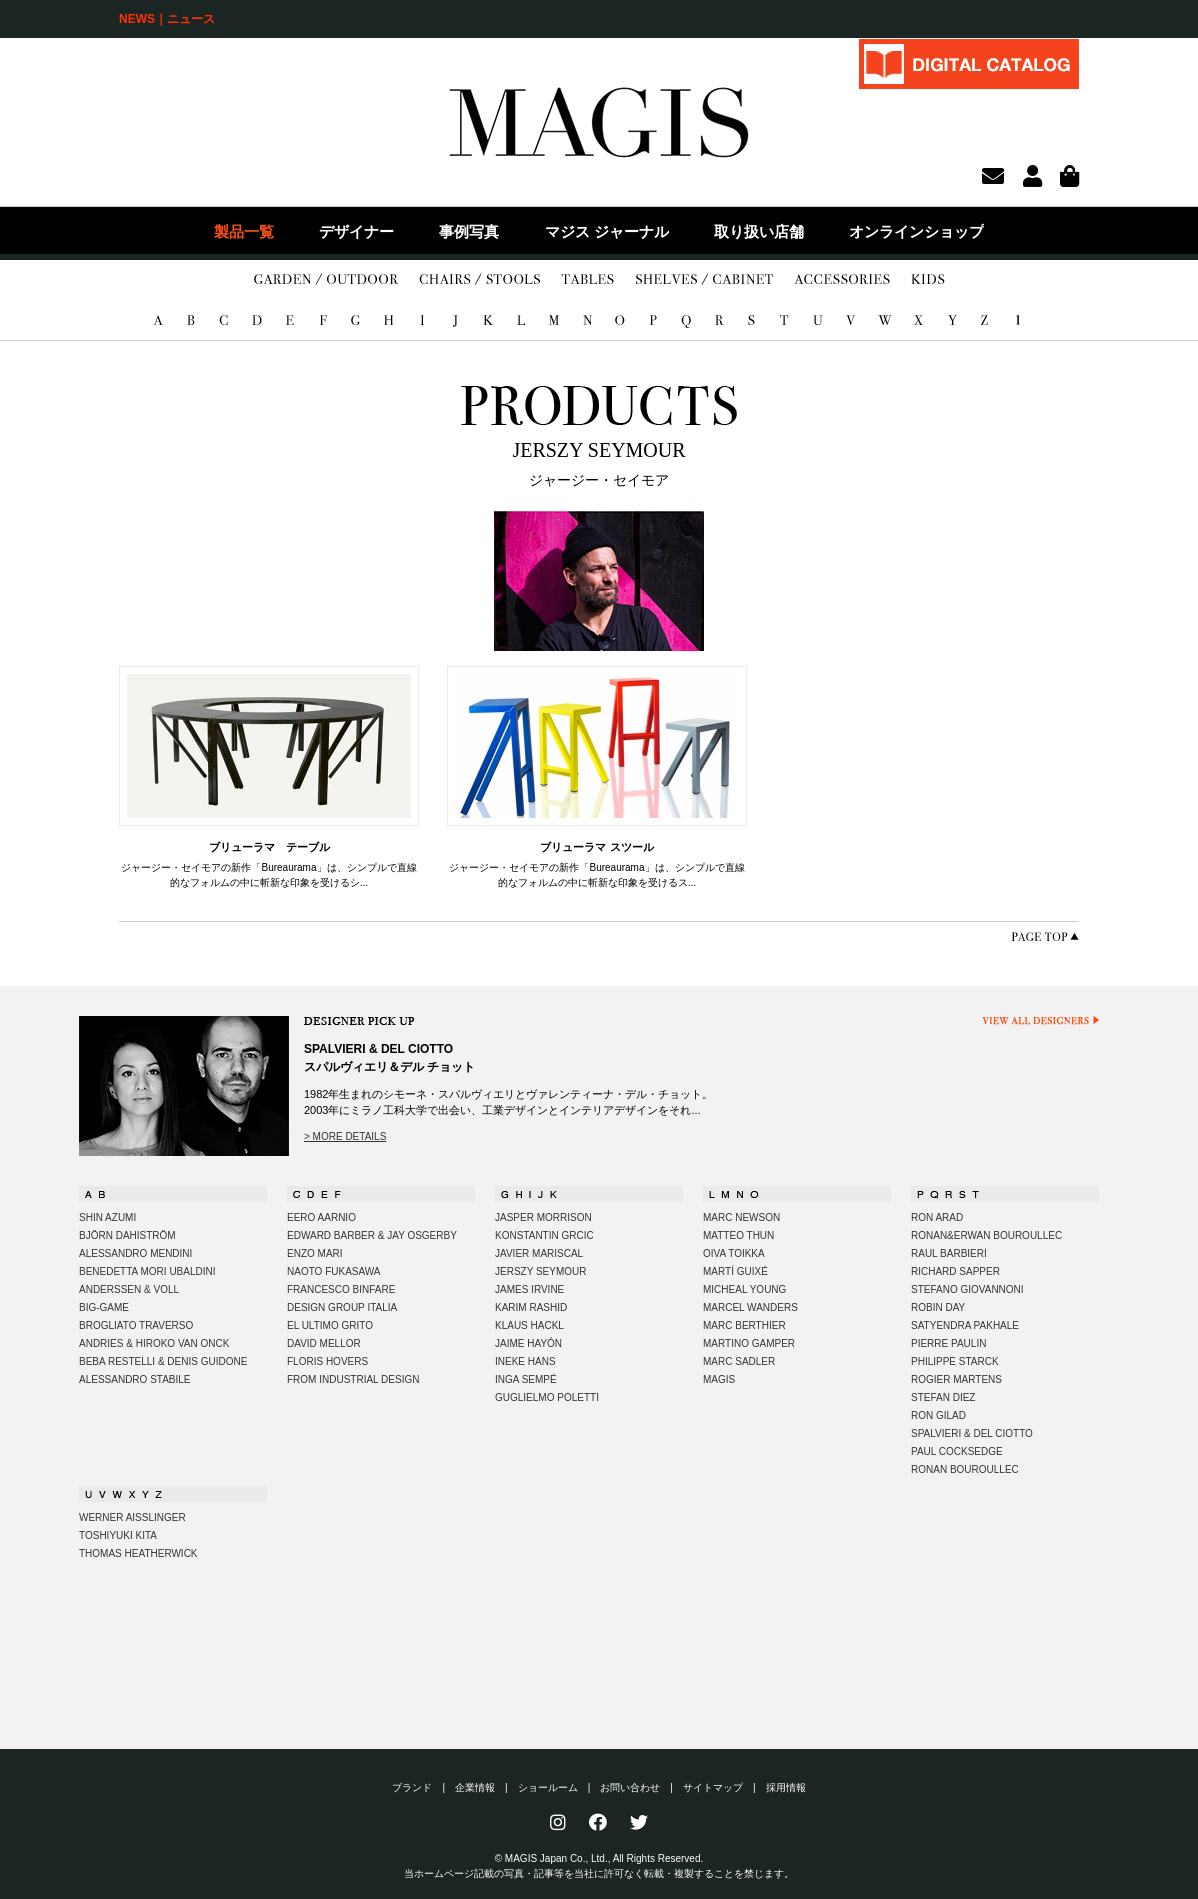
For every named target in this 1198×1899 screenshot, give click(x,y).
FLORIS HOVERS (327, 1361)
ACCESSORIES (842, 280)
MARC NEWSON (741, 1217)
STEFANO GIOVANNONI (967, 1289)
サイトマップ (713, 1787)
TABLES (587, 280)
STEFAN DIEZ (943, 1397)
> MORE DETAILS (345, 1136)
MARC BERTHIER (744, 1325)
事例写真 (469, 231)
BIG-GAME (104, 1307)
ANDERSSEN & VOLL (129, 1289)
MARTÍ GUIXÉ (735, 1271)
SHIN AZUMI (107, 1217)
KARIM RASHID (531, 1307)
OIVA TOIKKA (734, 1253)
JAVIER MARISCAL (539, 1253)
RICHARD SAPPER (955, 1271)
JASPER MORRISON (543, 1217)
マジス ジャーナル (607, 231)
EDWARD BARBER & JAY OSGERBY (372, 1235)
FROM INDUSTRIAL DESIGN (353, 1379)
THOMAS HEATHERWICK (138, 1553)
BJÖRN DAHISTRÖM (127, 1235)
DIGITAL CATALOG (969, 63)
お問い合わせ (630, 1787)
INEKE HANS (525, 1361)
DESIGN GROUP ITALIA (342, 1307)
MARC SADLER (739, 1361)
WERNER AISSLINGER (132, 1517)
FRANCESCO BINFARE (341, 1289)
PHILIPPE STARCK (955, 1361)
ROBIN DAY (938, 1307)
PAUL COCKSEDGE (957, 1451)
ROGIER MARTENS (956, 1379)
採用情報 (786, 1787)
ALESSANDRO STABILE (135, 1379)
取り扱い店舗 (759, 231)
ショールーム (548, 1787)
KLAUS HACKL (529, 1325)
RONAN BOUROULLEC (965, 1469)
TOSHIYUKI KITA (118, 1535)
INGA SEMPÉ (526, 1379)
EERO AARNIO (321, 1217)
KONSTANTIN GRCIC (544, 1235)
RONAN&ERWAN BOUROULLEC (986, 1235)
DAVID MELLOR (324, 1343)
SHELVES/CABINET (704, 280)
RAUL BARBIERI (949, 1253)
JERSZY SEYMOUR (541, 1271)
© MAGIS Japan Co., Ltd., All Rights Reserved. (599, 1858)
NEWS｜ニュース (167, 19)
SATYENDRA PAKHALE (965, 1325)
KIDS (928, 280)
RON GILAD (938, 1415)
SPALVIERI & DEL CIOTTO (972, 1433)
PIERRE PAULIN (948, 1343)
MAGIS (719, 1379)
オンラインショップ (916, 231)
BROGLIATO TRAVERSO (136, 1325)
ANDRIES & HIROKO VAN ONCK (154, 1343)
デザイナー (356, 231)
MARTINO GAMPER (749, 1343)
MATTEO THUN (738, 1235)
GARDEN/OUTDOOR (326, 280)
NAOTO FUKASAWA (334, 1271)
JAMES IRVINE (529, 1289)
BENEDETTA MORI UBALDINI (147, 1271)
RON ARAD (937, 1217)
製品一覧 (244, 231)
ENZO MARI (315, 1253)
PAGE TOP (1045, 936)
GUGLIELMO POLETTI (547, 1397)
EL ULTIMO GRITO (330, 1325)
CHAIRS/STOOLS (479, 280)
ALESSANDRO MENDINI (135, 1253)
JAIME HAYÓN (528, 1343)
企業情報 (475, 1787)
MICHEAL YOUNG (744, 1289)
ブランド (412, 1787)
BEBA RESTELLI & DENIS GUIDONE (163, 1361)
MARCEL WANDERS (750, 1307)
